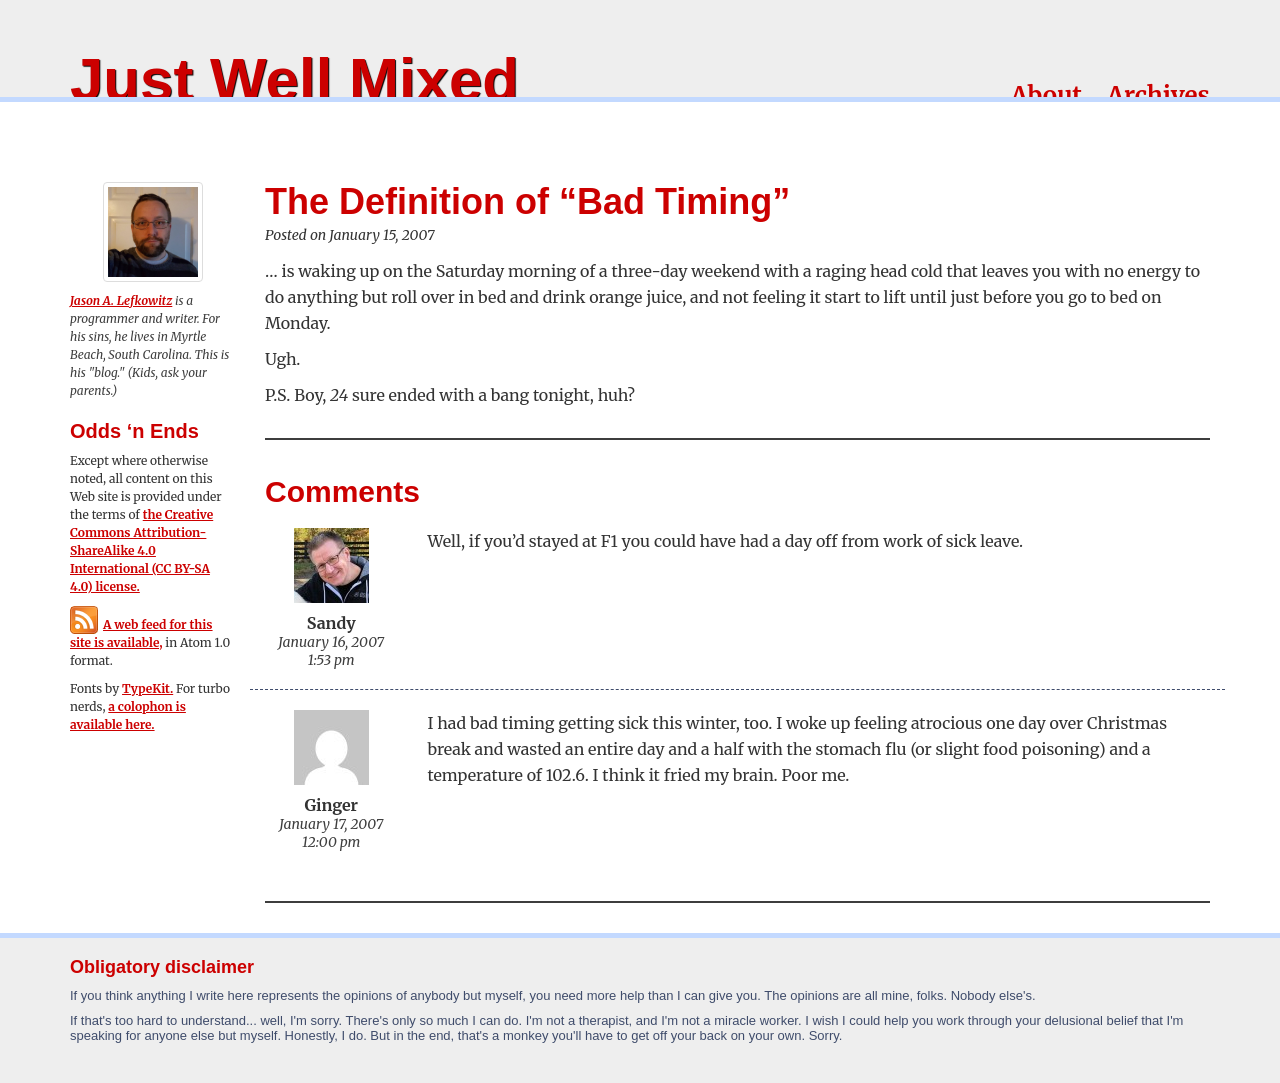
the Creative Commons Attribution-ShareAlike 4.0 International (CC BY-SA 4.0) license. (141, 550)
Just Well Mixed (294, 79)
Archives (1158, 95)
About (1046, 95)
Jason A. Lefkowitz (121, 300)
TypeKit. (147, 688)
